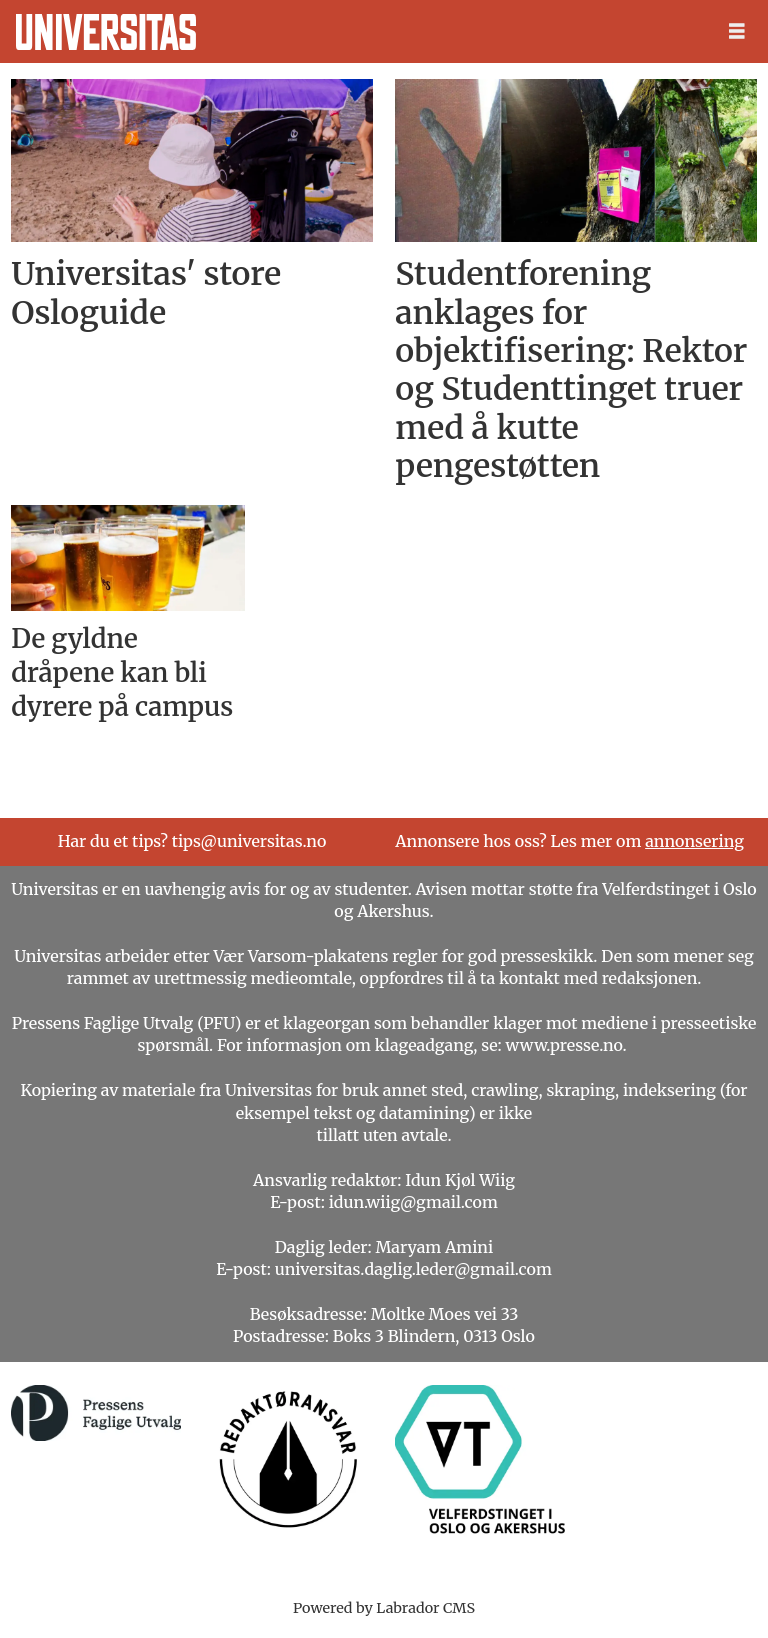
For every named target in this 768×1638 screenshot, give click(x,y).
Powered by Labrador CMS (384, 1608)
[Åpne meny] (737, 31)
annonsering (694, 841)
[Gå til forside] (106, 32)
